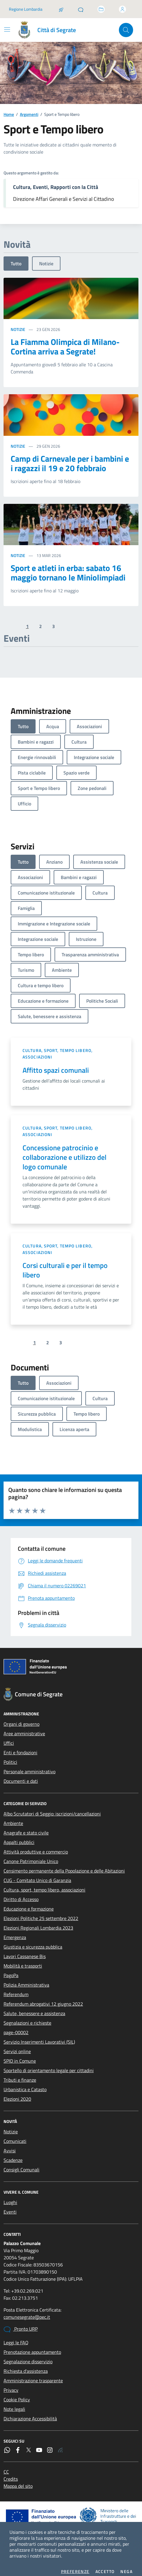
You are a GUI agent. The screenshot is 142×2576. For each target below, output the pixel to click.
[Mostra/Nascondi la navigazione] (7, 24)
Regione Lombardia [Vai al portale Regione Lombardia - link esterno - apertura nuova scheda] (25, 4)
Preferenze (75, 2566)
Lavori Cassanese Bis (25, 1951)
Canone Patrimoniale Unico (31, 1855)
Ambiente (13, 1817)
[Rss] (60, 2444)
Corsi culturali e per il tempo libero (65, 1264)
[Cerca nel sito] (126, 25)
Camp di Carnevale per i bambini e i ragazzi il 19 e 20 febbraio (70, 458)
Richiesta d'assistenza (26, 2365)
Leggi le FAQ (16, 2337)
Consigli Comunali (21, 2164)
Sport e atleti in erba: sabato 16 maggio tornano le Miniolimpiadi (68, 567)
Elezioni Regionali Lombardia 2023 (38, 1922)
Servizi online (17, 2046)
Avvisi (10, 2145)
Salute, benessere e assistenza (34, 2008)
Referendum (16, 1989)
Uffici (9, 1737)
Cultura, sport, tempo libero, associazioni (57, 1048)
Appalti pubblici (19, 1836)
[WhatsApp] (7, 2444)
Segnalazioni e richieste (27, 2017)
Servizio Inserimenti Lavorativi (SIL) (39, 2036)
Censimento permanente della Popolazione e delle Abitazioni (64, 1865)
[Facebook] (17, 2444)
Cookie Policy (17, 2394)
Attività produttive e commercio (36, 1846)
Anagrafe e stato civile (26, 1827)
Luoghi (10, 2196)
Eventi (10, 2206)
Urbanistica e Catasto (25, 2084)
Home (9, 109)
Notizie (46, 258)
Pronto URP (21, 2324)
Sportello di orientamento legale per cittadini (49, 2065)
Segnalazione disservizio (28, 2356)
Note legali (14, 2403)
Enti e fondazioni (20, 1747)
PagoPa (11, 1970)
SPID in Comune (20, 2055)
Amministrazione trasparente (33, 2375)
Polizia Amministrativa (26, 1979)
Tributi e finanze (20, 2074)
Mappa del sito (18, 2480)
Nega (126, 2566)
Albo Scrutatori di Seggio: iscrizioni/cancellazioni (52, 1808)
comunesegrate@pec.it (27, 2311)
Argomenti (29, 109)
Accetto (105, 2566)
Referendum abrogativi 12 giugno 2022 (43, 1998)
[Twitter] (28, 2444)
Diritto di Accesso (21, 1893)
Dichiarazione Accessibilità (30, 2413)
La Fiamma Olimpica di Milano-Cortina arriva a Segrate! (65, 341)
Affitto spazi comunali (56, 1064)
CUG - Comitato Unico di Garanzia (37, 1874)
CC (6, 2466)
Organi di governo (21, 1718)
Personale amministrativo (29, 1766)
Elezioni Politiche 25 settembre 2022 (41, 1912)
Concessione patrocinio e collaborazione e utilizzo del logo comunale (64, 1152)
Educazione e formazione (29, 1903)
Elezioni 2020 (17, 2093)
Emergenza (15, 1931)
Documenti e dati (21, 1775)
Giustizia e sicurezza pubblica (33, 1941)
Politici (10, 1756)
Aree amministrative (24, 1728)
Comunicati (15, 2135)
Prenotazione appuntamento (32, 2346)
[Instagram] (49, 2444)
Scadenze (13, 2154)
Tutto (16, 258)
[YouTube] (39, 2444)
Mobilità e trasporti (23, 1960)
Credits (11, 2473)
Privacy (11, 2384)
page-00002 (16, 2027)
